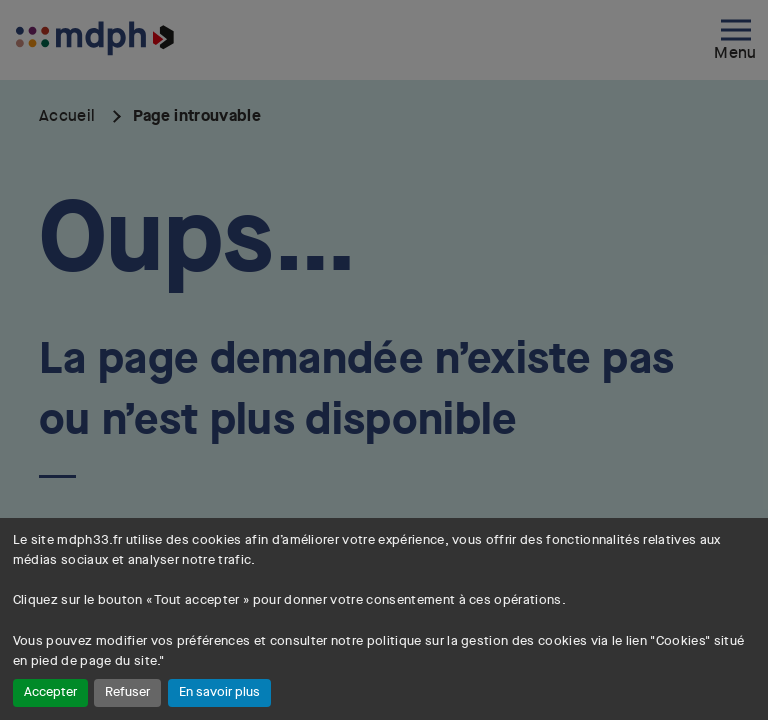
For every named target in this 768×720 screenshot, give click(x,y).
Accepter (50, 692)
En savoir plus (219, 692)
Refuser (127, 692)
